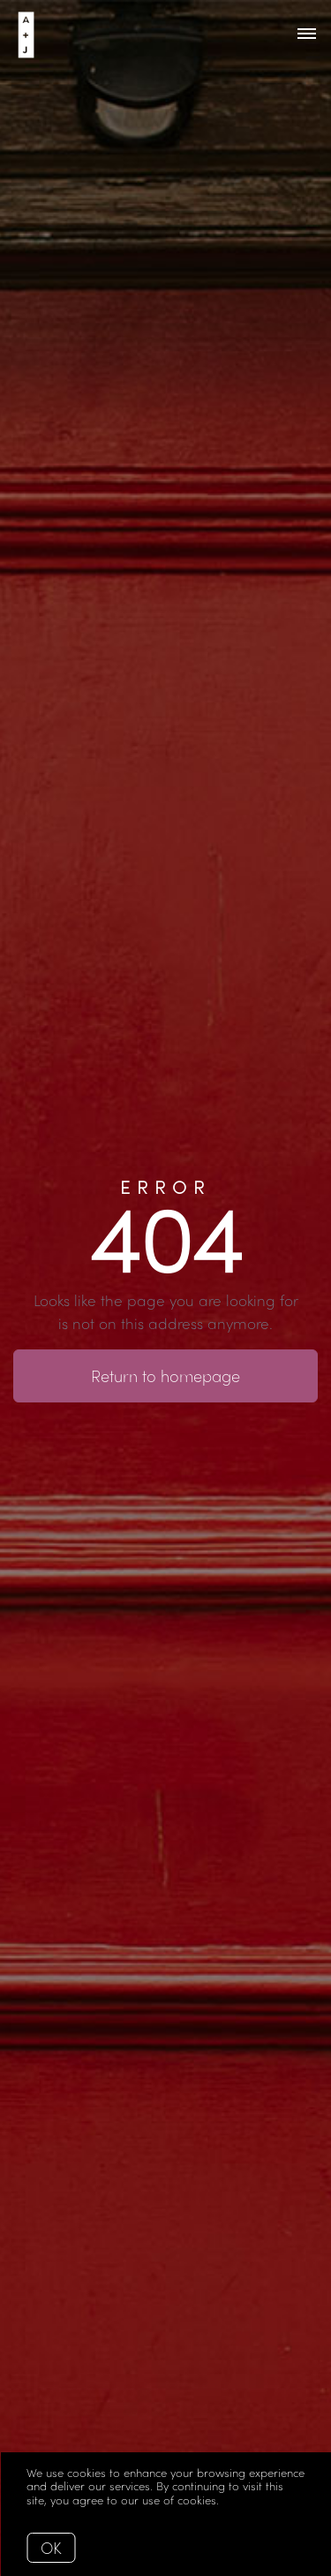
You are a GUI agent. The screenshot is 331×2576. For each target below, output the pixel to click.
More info (248, 2499)
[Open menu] (306, 34)
